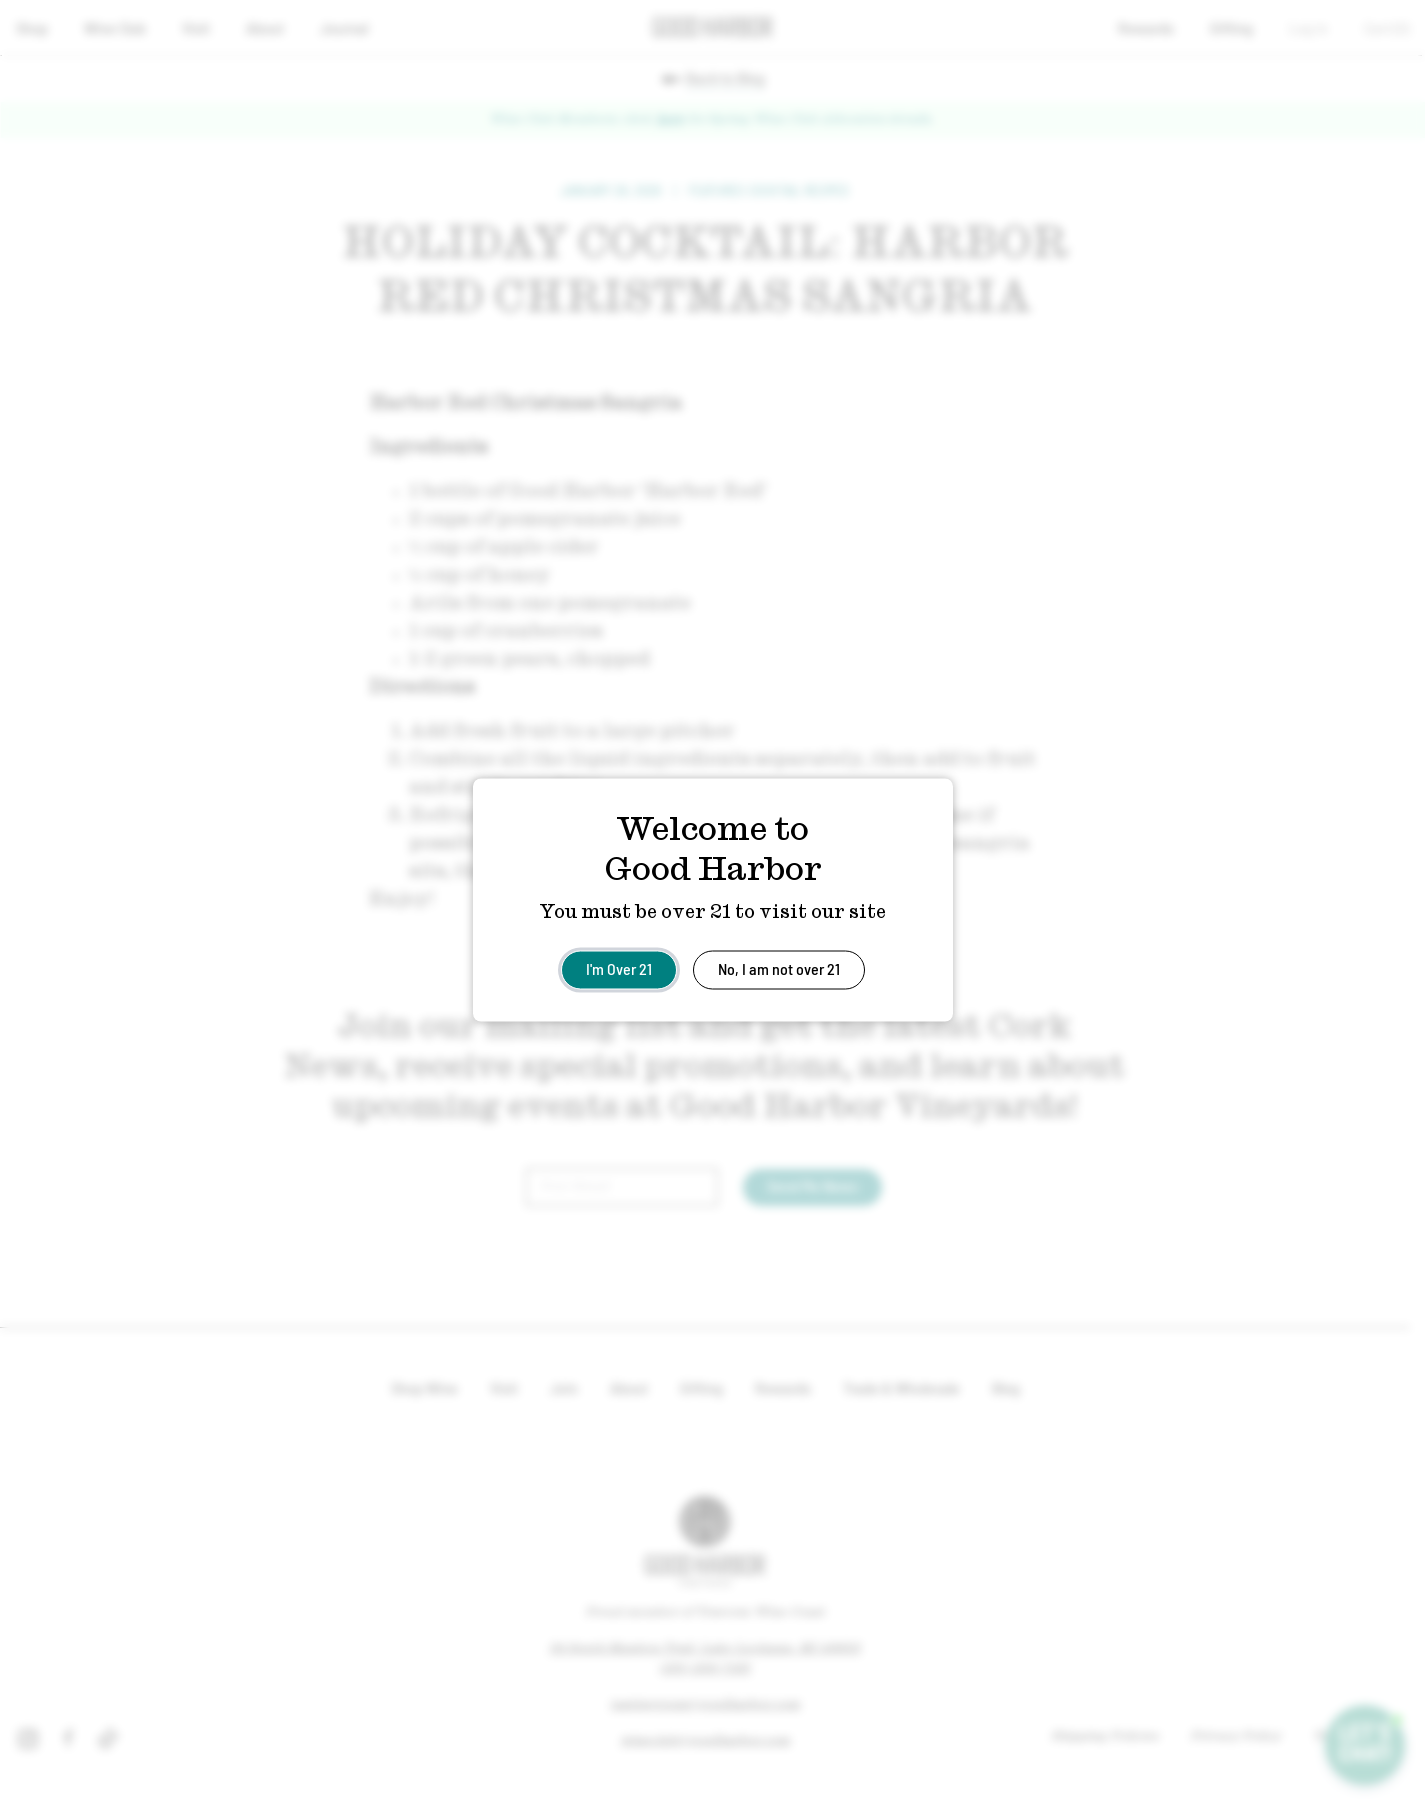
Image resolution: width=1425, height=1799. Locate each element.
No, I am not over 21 (779, 967)
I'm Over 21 (619, 967)
